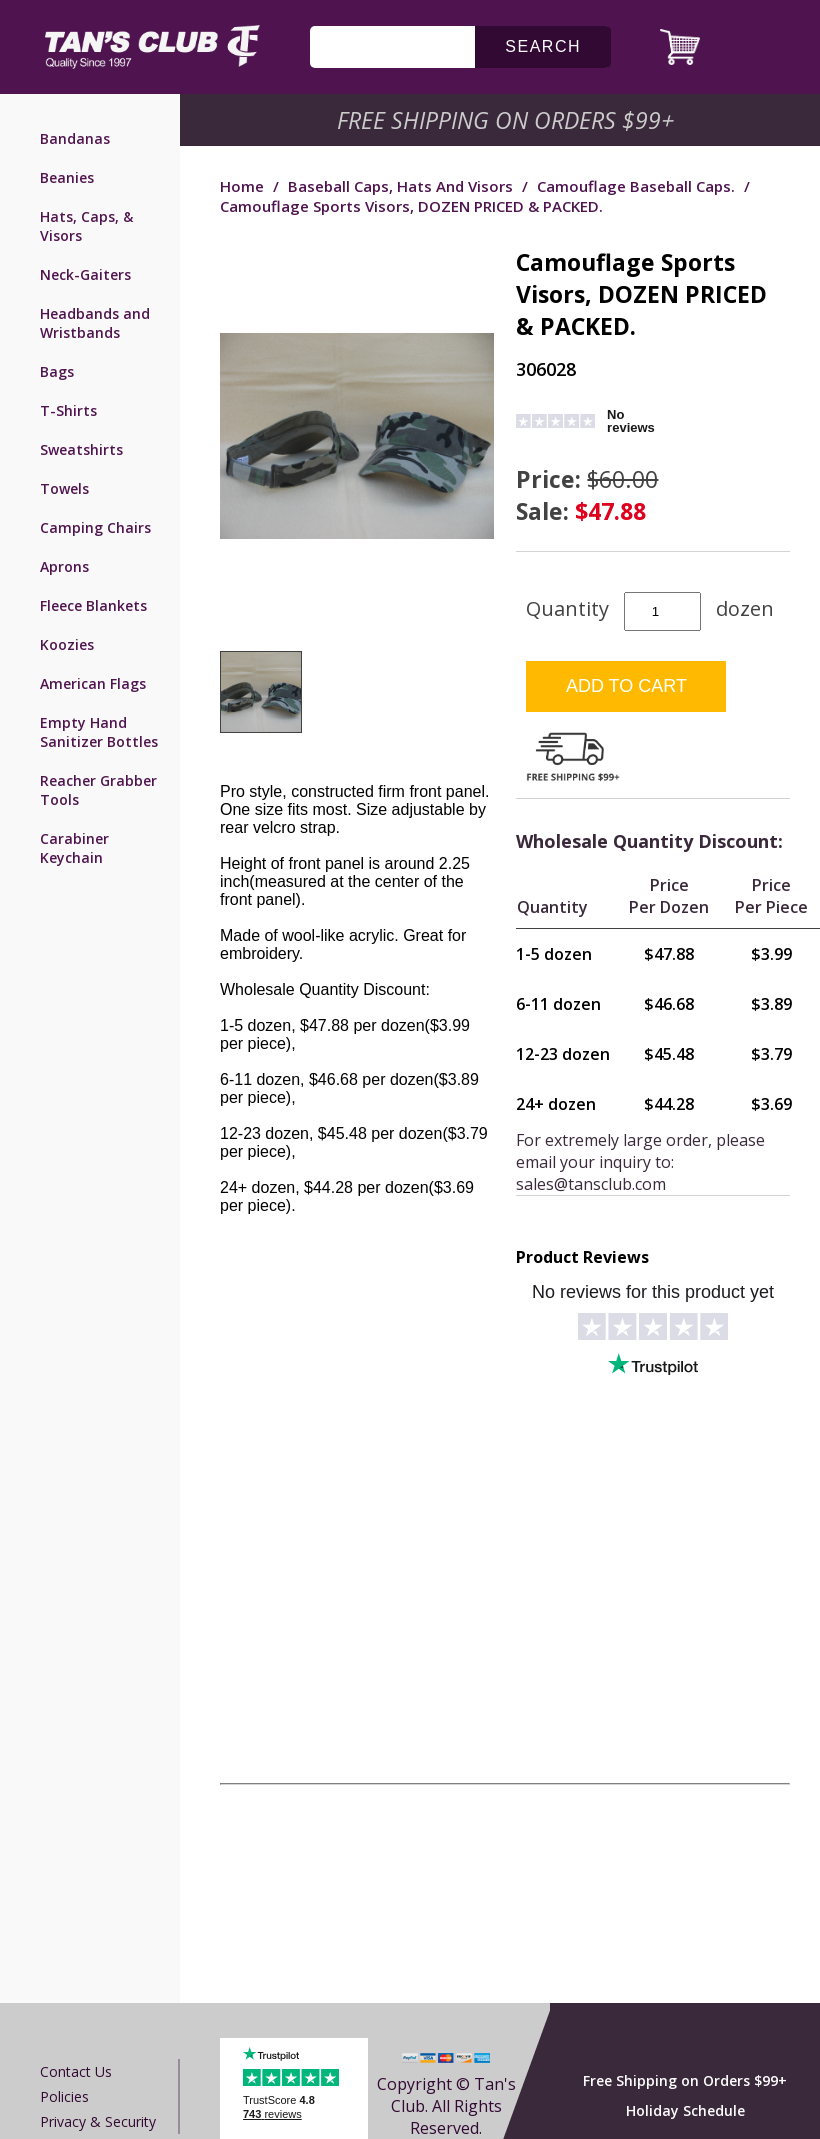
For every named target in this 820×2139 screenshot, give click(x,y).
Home (242, 186)
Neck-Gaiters (85, 274)
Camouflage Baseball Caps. (636, 186)
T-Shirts (68, 410)
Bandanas (75, 138)
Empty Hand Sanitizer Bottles (99, 732)
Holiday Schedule (685, 2110)
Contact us (76, 2071)
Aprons (64, 566)
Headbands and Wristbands (95, 323)
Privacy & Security (98, 2121)
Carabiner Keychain (74, 848)
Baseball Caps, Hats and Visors (400, 186)
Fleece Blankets (93, 605)
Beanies (67, 177)
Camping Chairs (95, 527)
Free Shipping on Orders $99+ (685, 2080)
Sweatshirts (81, 449)
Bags (57, 371)
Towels (64, 488)
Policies (64, 2096)
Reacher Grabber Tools (98, 790)
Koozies (67, 644)
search (543, 46)
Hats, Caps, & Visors (86, 226)
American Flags (93, 683)
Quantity (567, 608)
